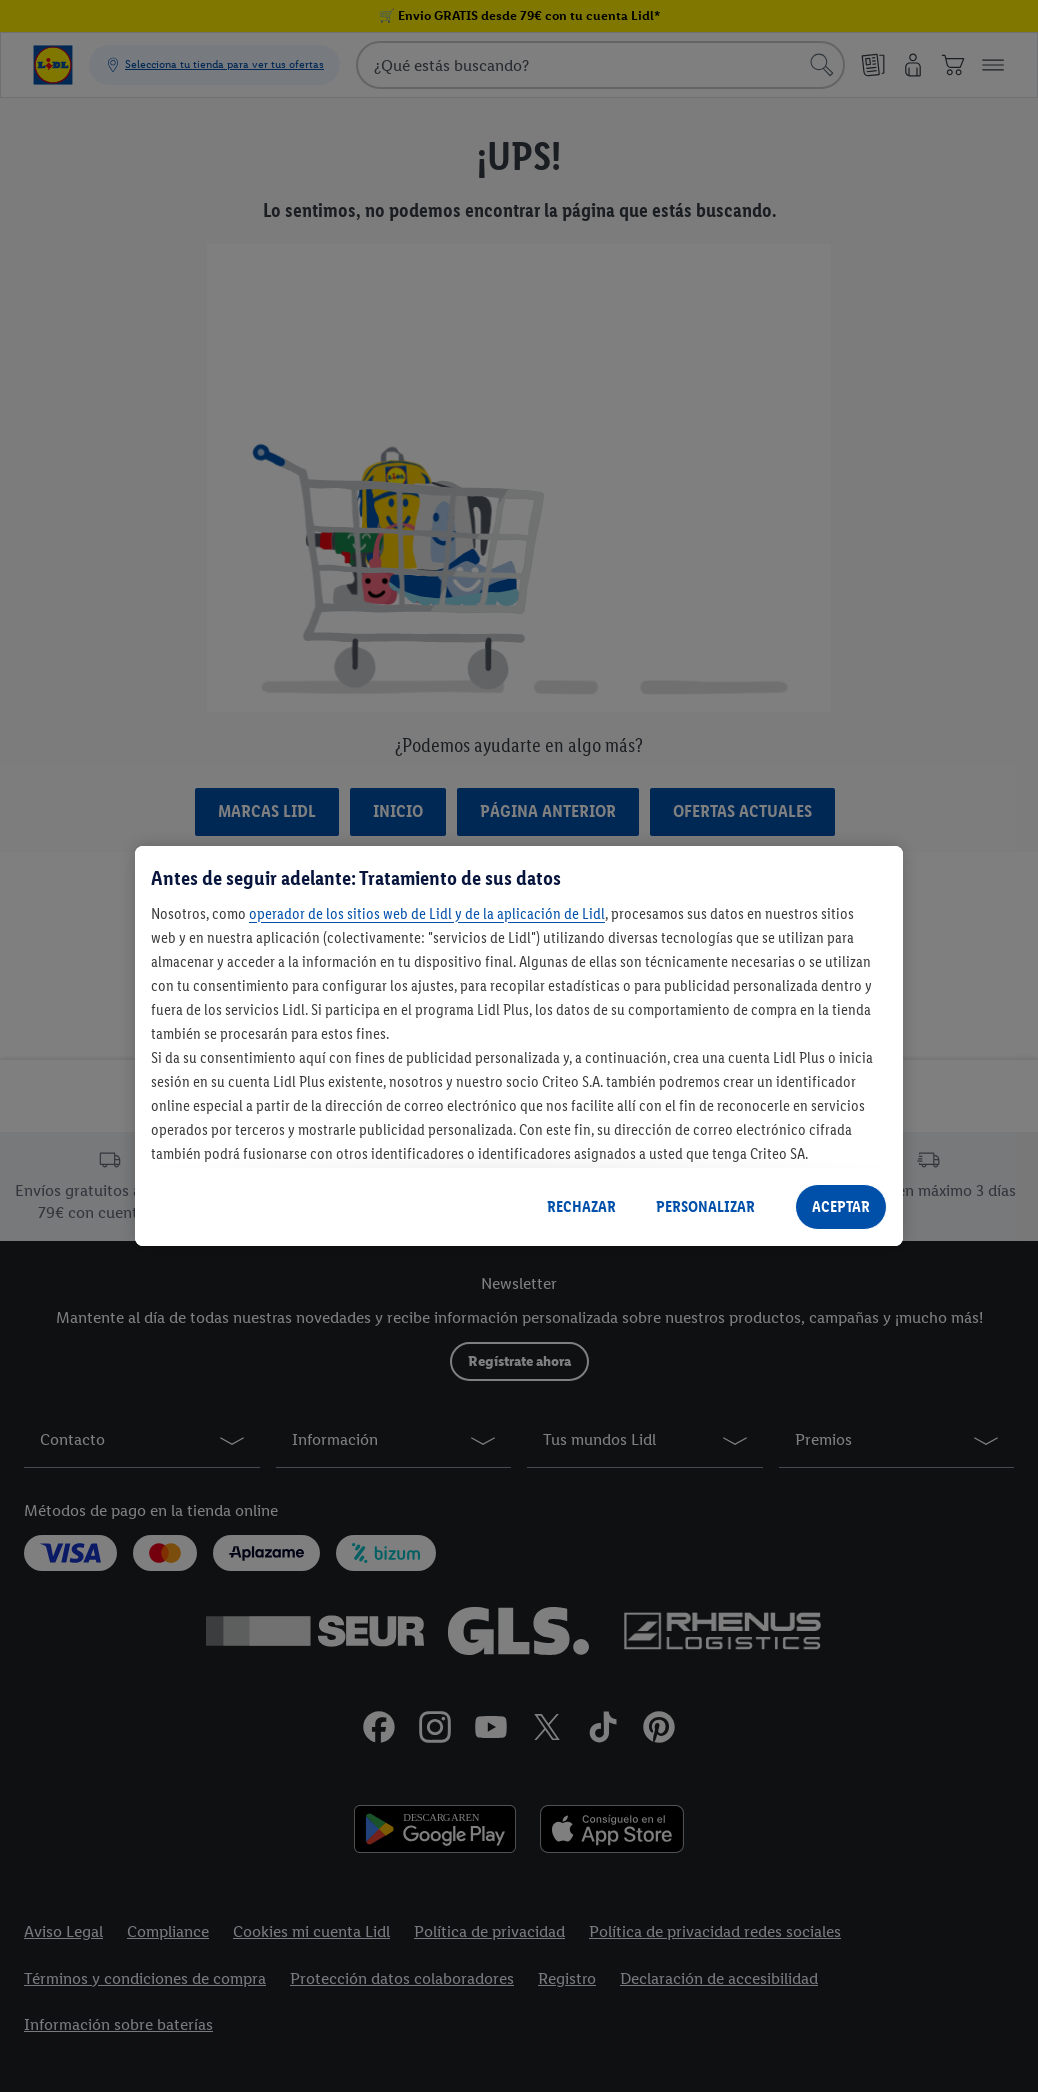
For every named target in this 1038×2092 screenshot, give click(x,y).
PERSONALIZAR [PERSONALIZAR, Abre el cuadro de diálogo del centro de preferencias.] (705, 1206)
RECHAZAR (581, 1206)
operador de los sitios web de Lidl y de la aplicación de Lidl (427, 913)
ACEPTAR (841, 1206)
